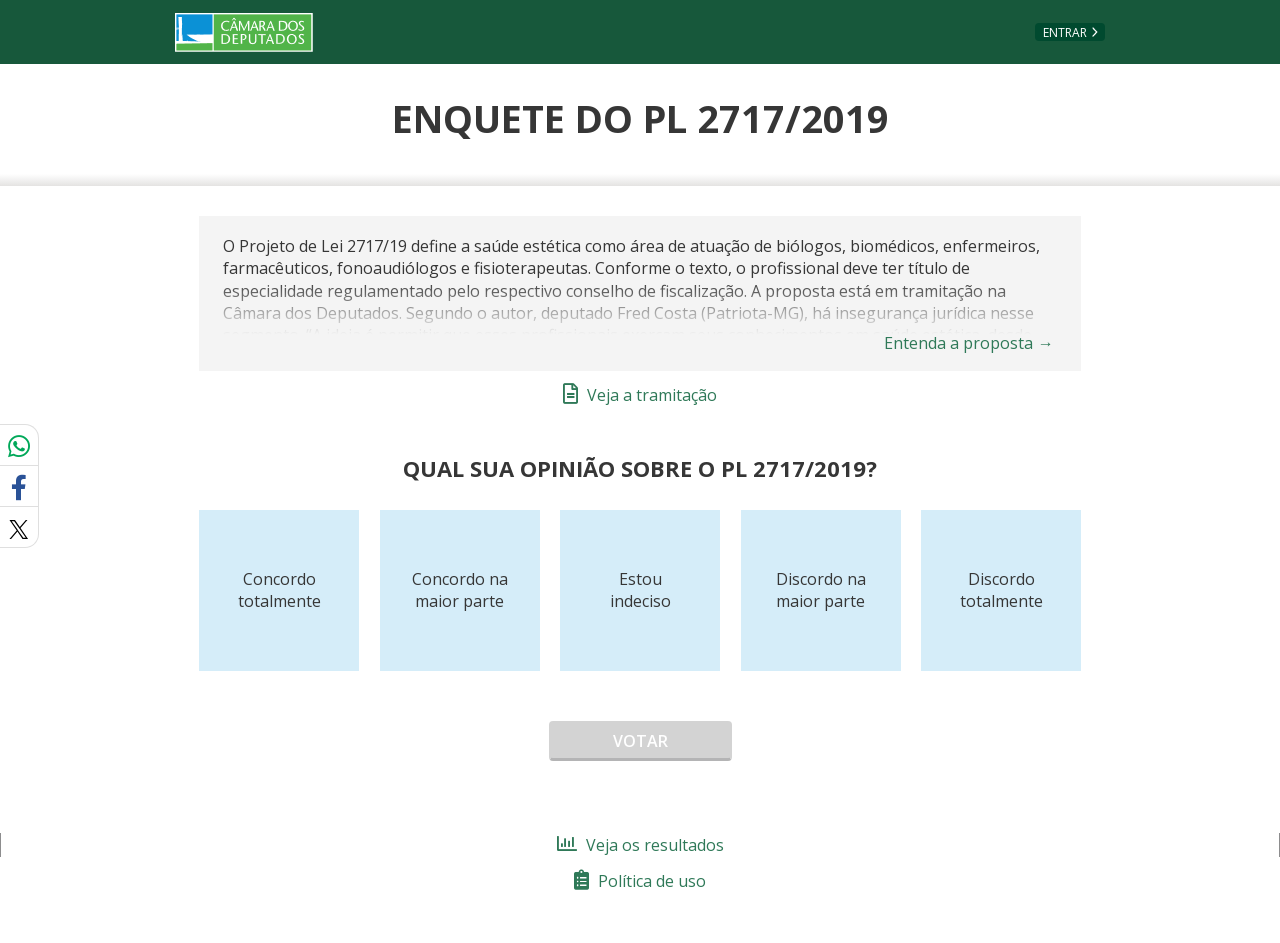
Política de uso (640, 881)
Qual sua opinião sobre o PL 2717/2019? (640, 468)
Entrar (1065, 32)
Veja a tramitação (640, 395)
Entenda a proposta (969, 343)
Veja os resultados (640, 845)
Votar (640, 741)
